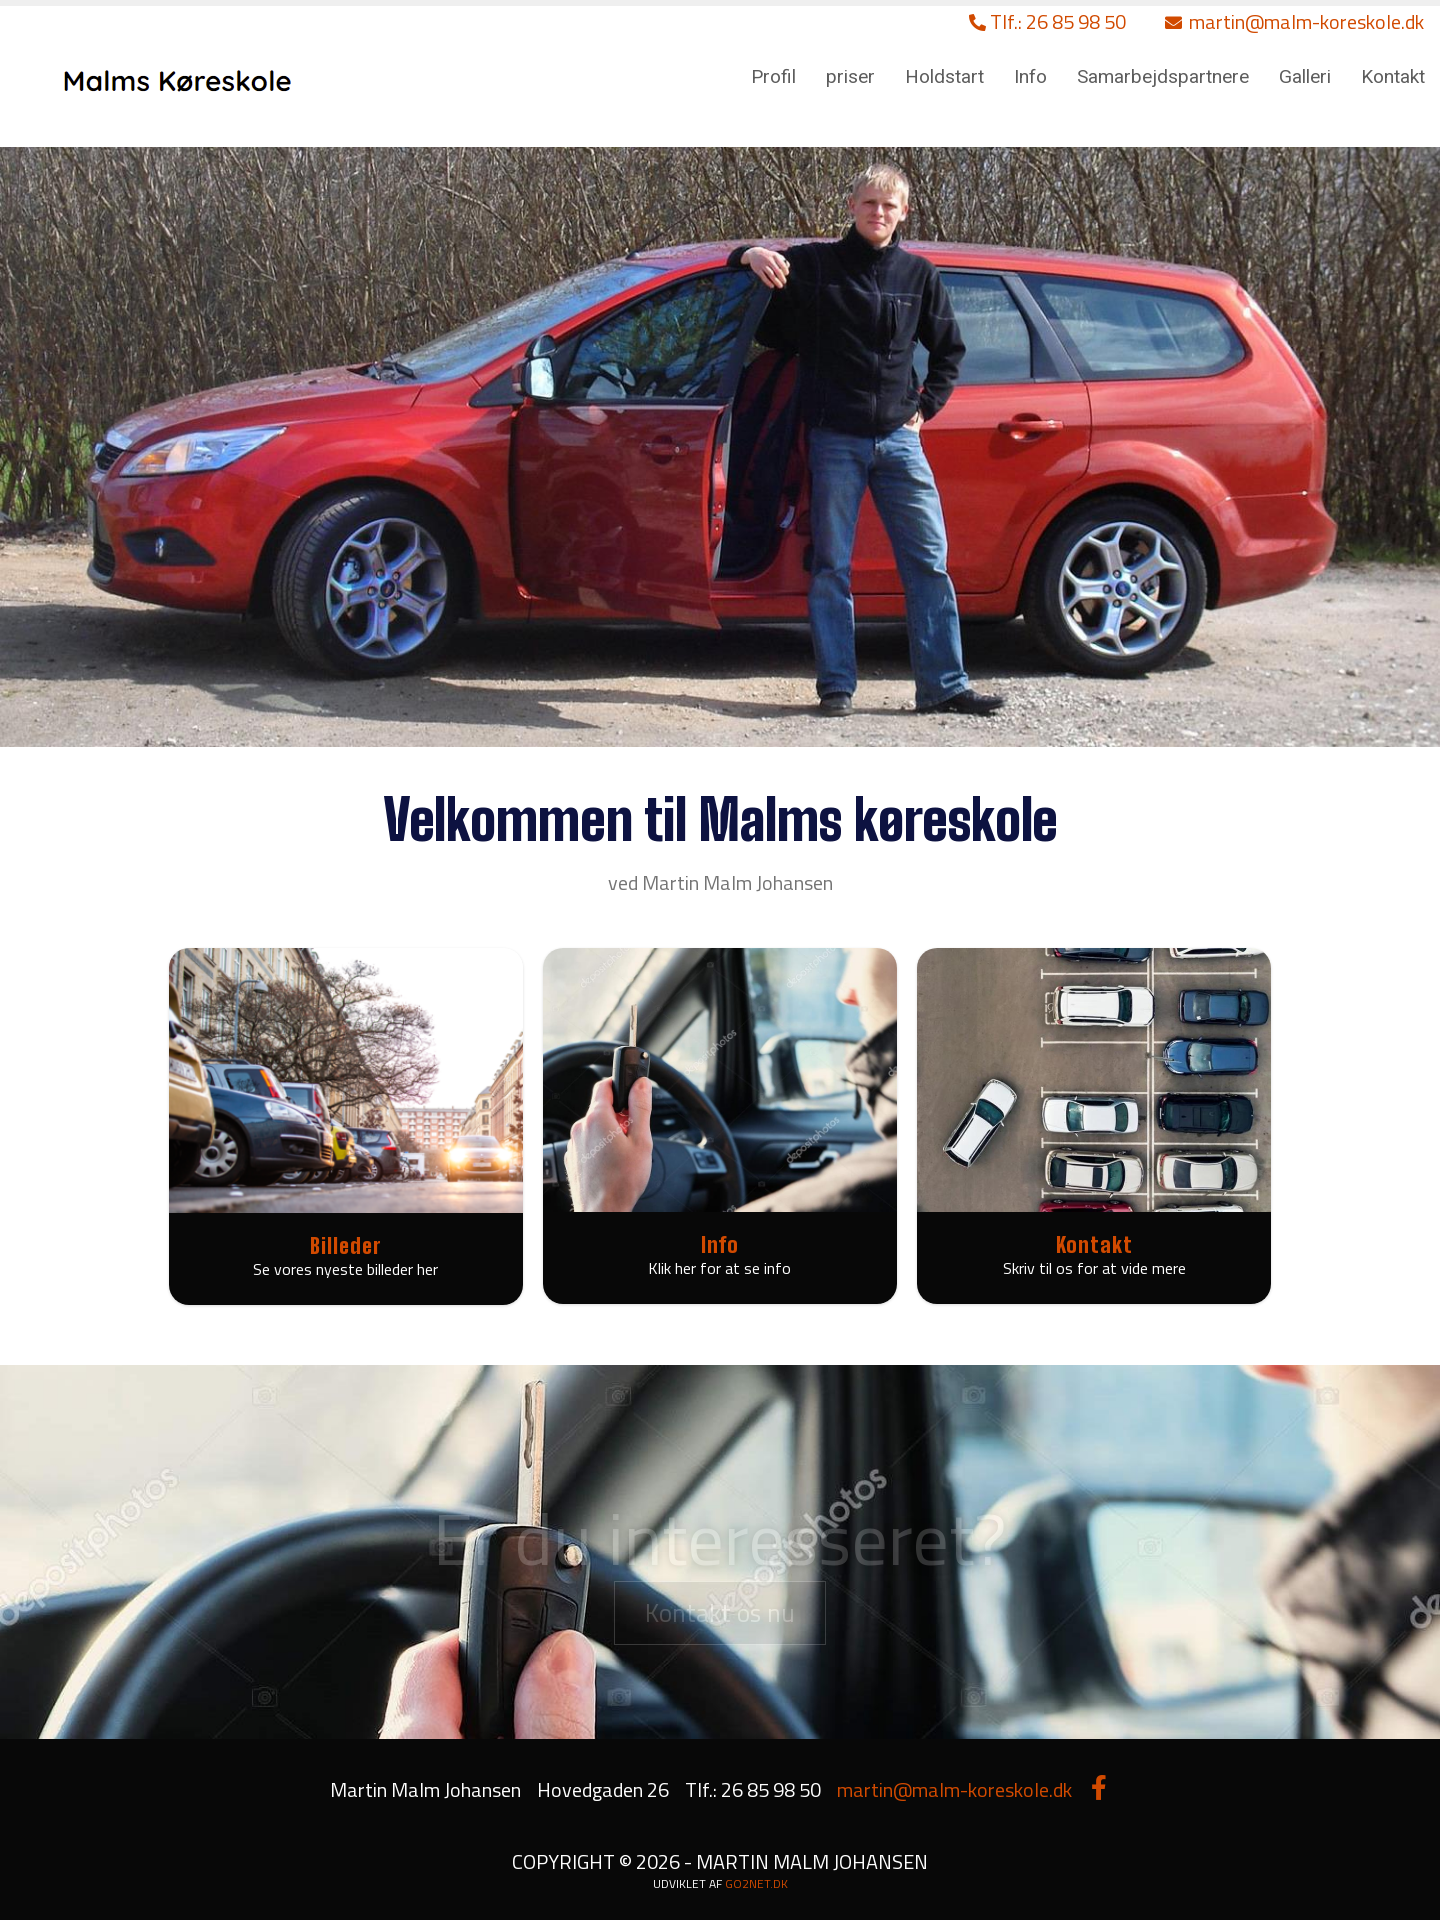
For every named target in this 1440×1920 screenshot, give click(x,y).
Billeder (346, 1245)
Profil (773, 76)
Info (1030, 76)
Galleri (1305, 76)
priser (850, 76)
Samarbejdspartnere (1163, 76)
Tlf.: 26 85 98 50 (1047, 21)
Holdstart (944, 76)
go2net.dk (756, 1883)
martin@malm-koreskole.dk (1294, 21)
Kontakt (1393, 76)
